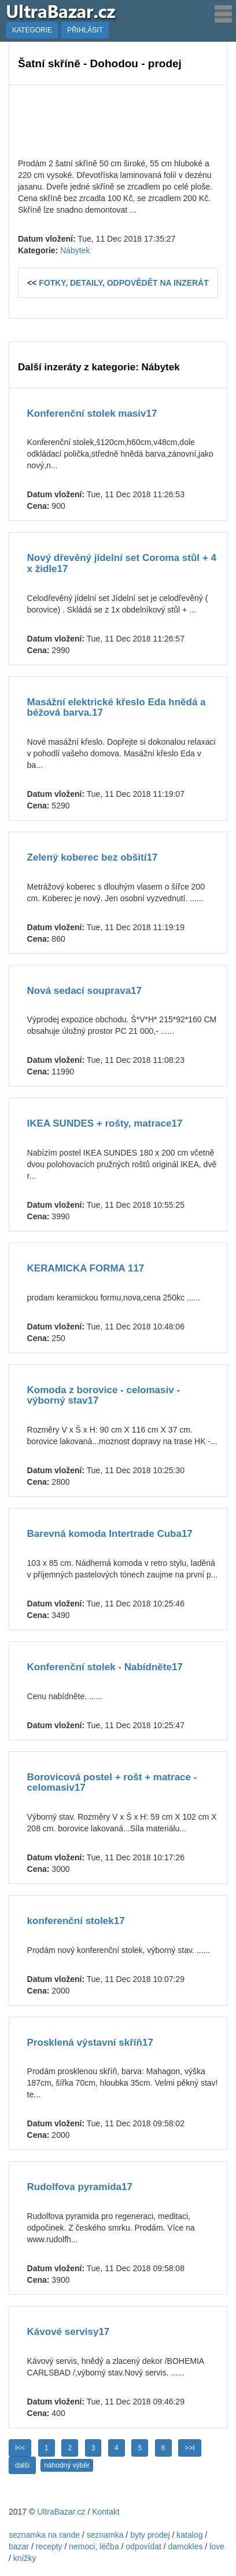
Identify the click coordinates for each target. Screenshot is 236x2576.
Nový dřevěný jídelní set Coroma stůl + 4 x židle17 (121, 563)
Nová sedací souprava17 (84, 990)
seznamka (105, 2534)
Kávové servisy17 (68, 2331)
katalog (189, 2534)
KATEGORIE (32, 30)
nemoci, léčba (94, 2546)
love (216, 2546)
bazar (19, 2546)
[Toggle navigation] (219, 10)
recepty (49, 2546)
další (22, 2465)
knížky (24, 2558)
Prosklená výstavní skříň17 (90, 2042)
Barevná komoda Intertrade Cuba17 (110, 1533)
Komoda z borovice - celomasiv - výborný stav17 (103, 1395)
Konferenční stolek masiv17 (92, 413)
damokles (185, 2546)
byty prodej (149, 2534)
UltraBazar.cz (61, 2511)
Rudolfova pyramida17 (79, 2186)
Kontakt (105, 2511)
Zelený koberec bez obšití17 (92, 857)
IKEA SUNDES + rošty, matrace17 (105, 1123)
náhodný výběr (67, 2465)
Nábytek (75, 250)
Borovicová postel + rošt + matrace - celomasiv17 (112, 1783)
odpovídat (143, 2546)
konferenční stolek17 (76, 1920)
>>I (189, 2448)
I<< (20, 2448)
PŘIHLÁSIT (85, 30)
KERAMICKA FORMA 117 (86, 1268)
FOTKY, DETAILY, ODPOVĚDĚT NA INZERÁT (124, 282)
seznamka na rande (44, 2534)
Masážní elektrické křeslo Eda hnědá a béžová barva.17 (116, 708)
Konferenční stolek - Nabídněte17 (105, 1667)
